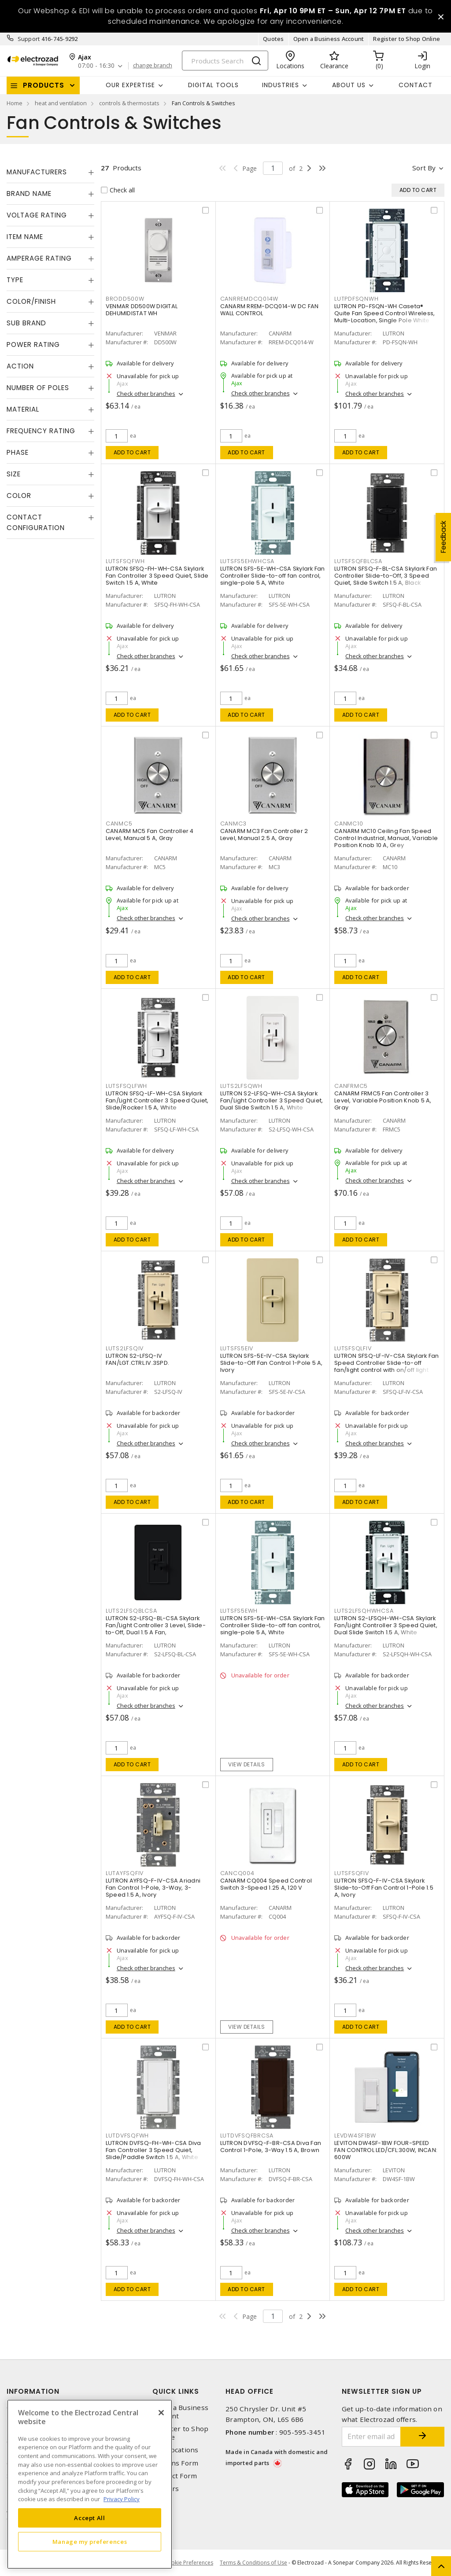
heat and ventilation (61, 103)
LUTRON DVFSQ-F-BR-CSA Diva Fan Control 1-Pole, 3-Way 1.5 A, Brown (271, 2146)
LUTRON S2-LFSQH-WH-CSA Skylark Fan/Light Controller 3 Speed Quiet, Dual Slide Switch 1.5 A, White (385, 1625)
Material (23, 409)
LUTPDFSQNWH (356, 298)
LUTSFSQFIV (351, 1873)
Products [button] (43, 85)
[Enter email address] (371, 2437)
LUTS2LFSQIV (125, 1348)
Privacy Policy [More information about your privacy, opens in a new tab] (122, 2499)
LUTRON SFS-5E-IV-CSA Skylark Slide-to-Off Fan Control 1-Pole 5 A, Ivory (271, 1363)
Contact (416, 85)
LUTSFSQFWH (125, 561)
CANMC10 (348, 823)
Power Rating (33, 344)
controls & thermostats (129, 103)
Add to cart (132, 452)
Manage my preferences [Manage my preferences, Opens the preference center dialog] (89, 2542)
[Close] (161, 2412)
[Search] (225, 60)
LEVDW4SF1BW (355, 2135)
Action (20, 366)
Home (14, 103)
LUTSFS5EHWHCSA (247, 561)
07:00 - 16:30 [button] (96, 66)
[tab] (50, 172)
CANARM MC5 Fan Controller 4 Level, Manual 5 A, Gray (150, 834)
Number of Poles (38, 387)
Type (15, 279)
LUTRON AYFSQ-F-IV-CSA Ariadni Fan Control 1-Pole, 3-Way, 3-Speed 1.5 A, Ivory (153, 1887)
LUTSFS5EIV (237, 1348)
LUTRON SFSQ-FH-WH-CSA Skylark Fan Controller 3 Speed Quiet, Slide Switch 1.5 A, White (157, 575)
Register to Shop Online (406, 39)
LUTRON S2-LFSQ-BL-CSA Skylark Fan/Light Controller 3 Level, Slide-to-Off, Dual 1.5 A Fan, (156, 1625)
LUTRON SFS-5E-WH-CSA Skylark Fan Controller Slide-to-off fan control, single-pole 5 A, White (272, 575)
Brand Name (29, 193)
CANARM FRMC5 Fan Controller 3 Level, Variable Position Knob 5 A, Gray (383, 1100)
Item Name (25, 236)
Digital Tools (213, 85)
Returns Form (175, 2463)
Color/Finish (31, 301)
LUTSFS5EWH (239, 1610)
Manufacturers (37, 172)
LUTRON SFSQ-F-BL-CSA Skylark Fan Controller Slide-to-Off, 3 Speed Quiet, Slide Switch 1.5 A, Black (385, 575)
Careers (165, 2488)
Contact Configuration (36, 522)
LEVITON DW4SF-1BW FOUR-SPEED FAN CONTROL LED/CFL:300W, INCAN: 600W (385, 2150)
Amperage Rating (39, 258)
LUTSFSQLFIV (352, 1348)
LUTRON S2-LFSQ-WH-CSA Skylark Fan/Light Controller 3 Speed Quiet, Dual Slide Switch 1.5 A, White (271, 1100)
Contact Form (174, 2476)
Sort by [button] (424, 167)
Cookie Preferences (188, 2562)
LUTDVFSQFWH (127, 2135)
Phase (18, 452)
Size (14, 474)
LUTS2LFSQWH (241, 1086)
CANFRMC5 (351, 1086)
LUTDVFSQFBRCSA (247, 2135)
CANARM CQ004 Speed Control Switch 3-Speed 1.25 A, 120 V (266, 1884)
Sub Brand (26, 323)
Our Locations (175, 2450)
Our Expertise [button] (130, 85)
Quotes (273, 39)
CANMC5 (119, 823)
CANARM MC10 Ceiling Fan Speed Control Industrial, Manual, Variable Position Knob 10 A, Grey (386, 838)
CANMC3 (233, 823)
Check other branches (146, 394)
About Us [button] (349, 85)
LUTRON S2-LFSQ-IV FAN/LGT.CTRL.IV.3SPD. (137, 1359)
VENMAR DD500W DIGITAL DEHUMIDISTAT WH (141, 309)
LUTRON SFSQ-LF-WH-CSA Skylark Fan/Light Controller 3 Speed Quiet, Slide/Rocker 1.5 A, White (157, 1100)
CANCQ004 (237, 1873)
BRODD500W (125, 298)
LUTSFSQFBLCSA (358, 561)
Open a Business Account (328, 39)
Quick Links (175, 2391)
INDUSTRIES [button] (280, 85)
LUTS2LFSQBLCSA (131, 1610)
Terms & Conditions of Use (253, 2562)
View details (246, 1764)
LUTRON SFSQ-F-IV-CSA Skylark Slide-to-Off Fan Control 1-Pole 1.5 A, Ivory (383, 1887)
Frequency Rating (41, 430)
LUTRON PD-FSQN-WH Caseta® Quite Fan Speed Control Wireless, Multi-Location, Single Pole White (384, 313)
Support (29, 39)
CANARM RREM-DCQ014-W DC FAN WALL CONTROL (269, 309)
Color (19, 495)
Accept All (89, 2518)
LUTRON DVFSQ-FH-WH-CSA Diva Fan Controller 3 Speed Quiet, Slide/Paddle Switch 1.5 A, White (153, 2150)
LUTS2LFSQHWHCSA (363, 1610)
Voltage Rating (37, 215)
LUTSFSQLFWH (126, 1086)
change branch (152, 65)
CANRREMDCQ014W (249, 298)
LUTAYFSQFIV (125, 1873)
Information (33, 2391)
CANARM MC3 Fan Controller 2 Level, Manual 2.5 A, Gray (264, 834)
